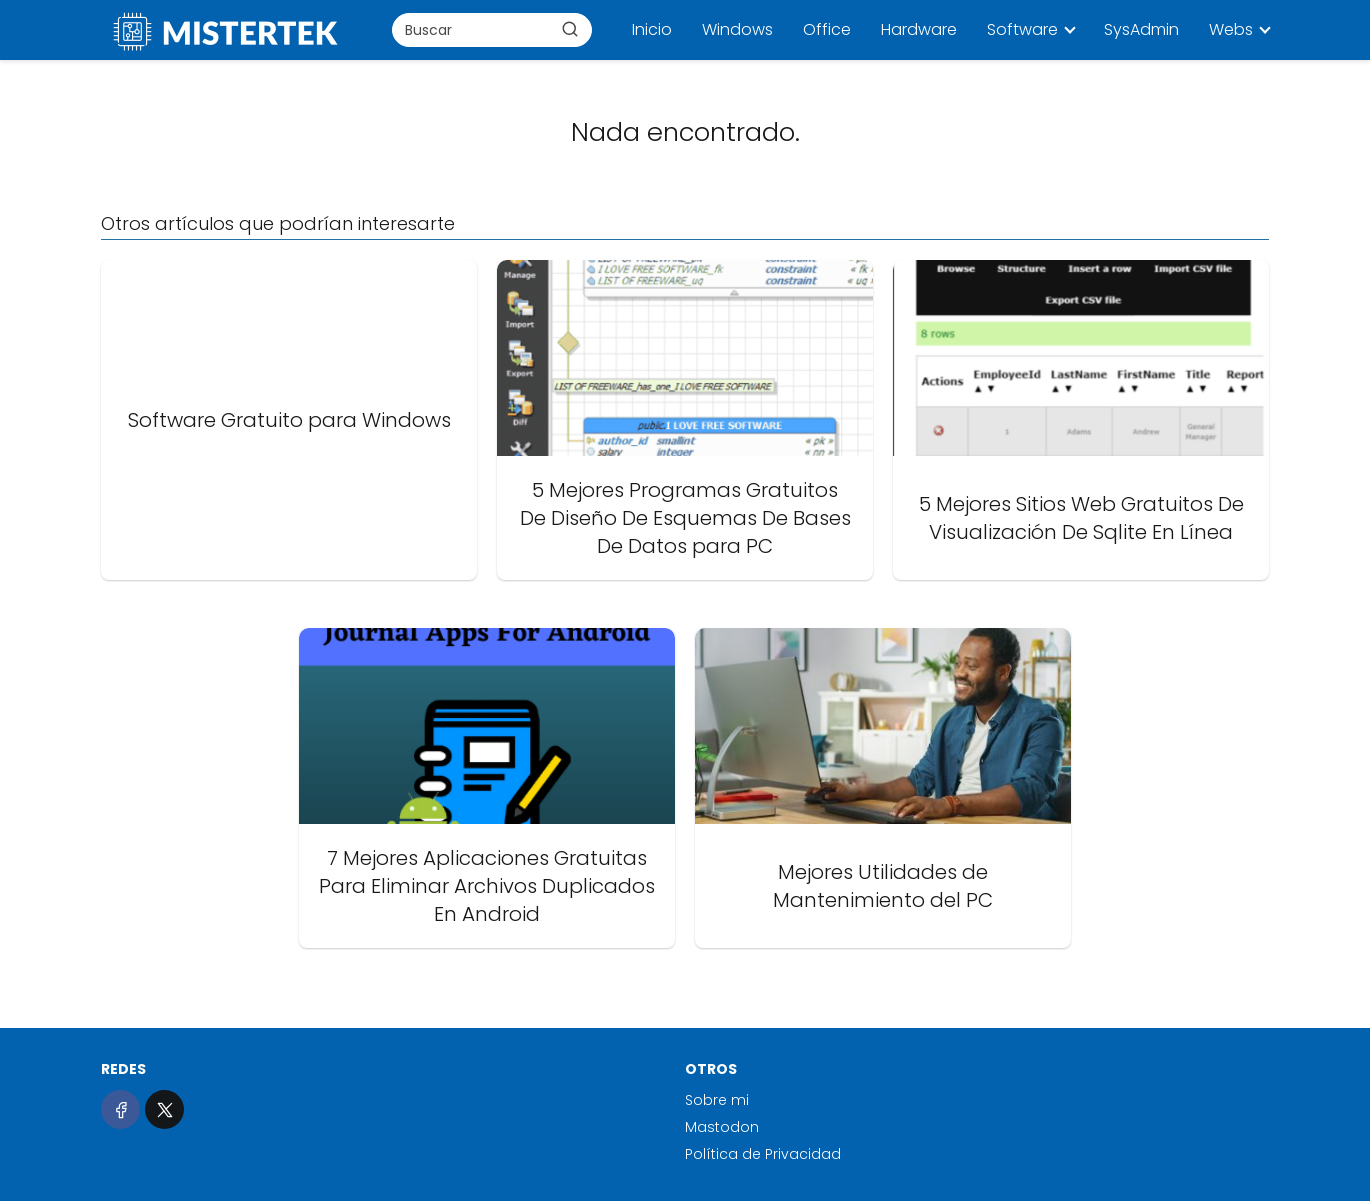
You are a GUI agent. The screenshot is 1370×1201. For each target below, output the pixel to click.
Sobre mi (717, 1100)
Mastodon (722, 1127)
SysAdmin (1141, 29)
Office (827, 29)
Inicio (652, 29)
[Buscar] (570, 29)
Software (1022, 29)
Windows (737, 29)
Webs (1231, 29)
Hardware (919, 29)
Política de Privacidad (763, 1154)
